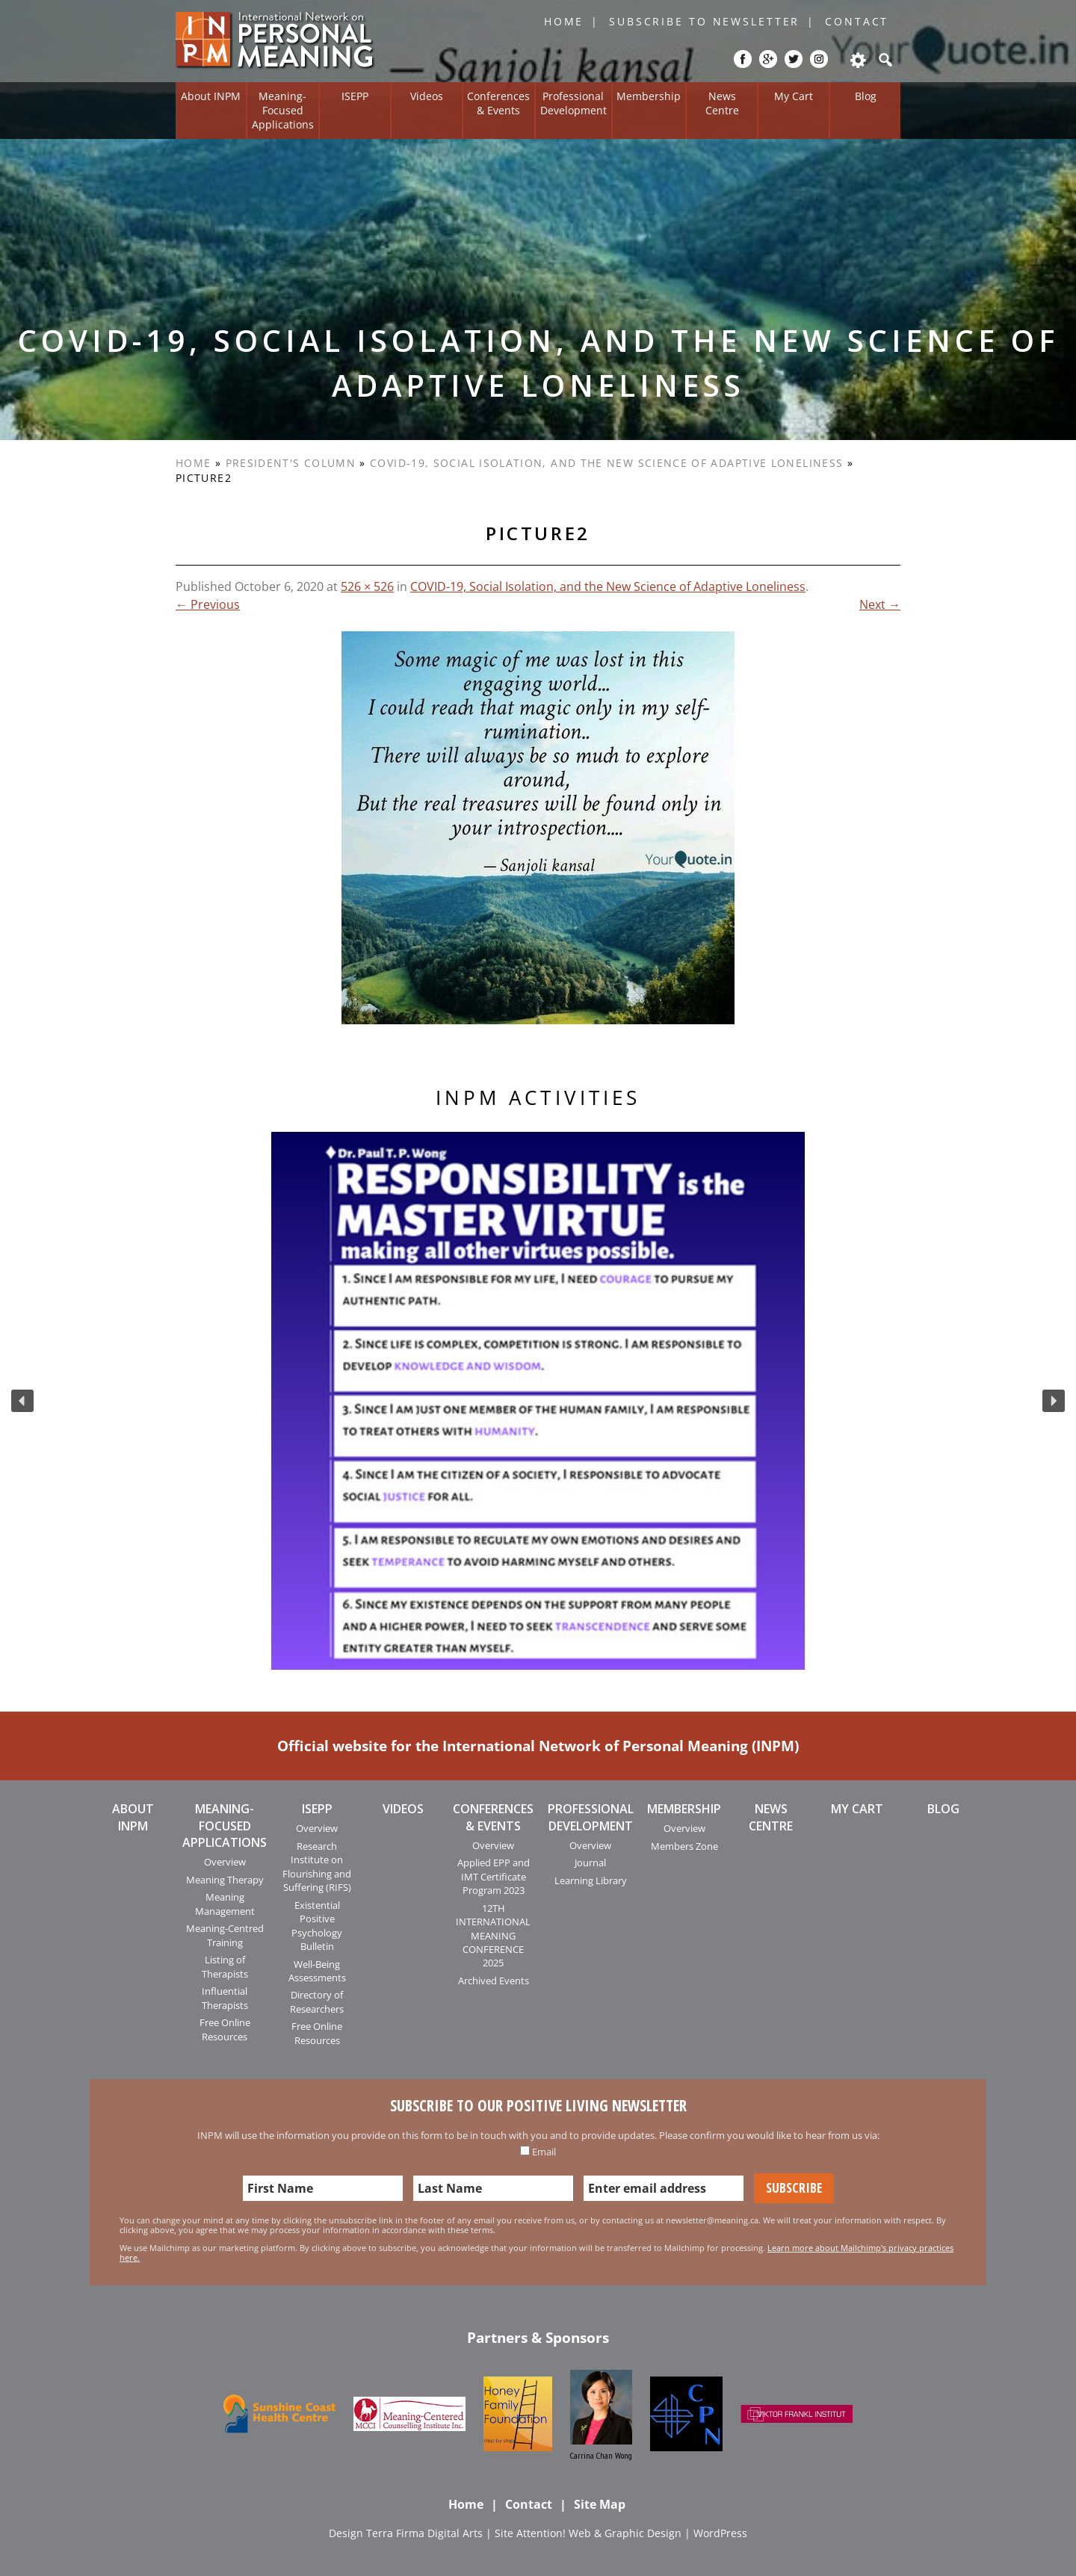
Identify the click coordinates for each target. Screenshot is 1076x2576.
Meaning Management (225, 1903)
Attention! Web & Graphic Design (598, 2533)
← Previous (208, 604)
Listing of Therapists (225, 1966)
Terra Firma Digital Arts (424, 2533)
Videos (426, 96)
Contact (856, 21)
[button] (22, 1401)
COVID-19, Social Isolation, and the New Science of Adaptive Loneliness (606, 463)
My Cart (793, 96)
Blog (865, 96)
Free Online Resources (225, 2029)
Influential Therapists (225, 1997)
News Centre (722, 103)
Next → (879, 604)
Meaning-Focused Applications (283, 110)
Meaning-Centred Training (225, 1935)
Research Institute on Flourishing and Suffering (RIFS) (316, 1866)
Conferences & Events (498, 103)
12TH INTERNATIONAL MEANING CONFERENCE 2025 (493, 1935)
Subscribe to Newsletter (704, 21)
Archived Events (493, 1980)
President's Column (291, 463)
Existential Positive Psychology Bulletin (316, 1925)
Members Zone (684, 1846)
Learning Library (590, 1880)
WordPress (720, 2533)
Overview (225, 1861)
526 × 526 (367, 586)
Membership (648, 96)
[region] (538, 1401)
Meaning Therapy (225, 1879)
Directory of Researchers (317, 2001)
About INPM (211, 96)
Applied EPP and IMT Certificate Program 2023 (493, 1876)
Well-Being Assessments (317, 1970)
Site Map (599, 2504)
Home (564, 21)
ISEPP (354, 96)
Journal (590, 1862)
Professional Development (573, 103)
